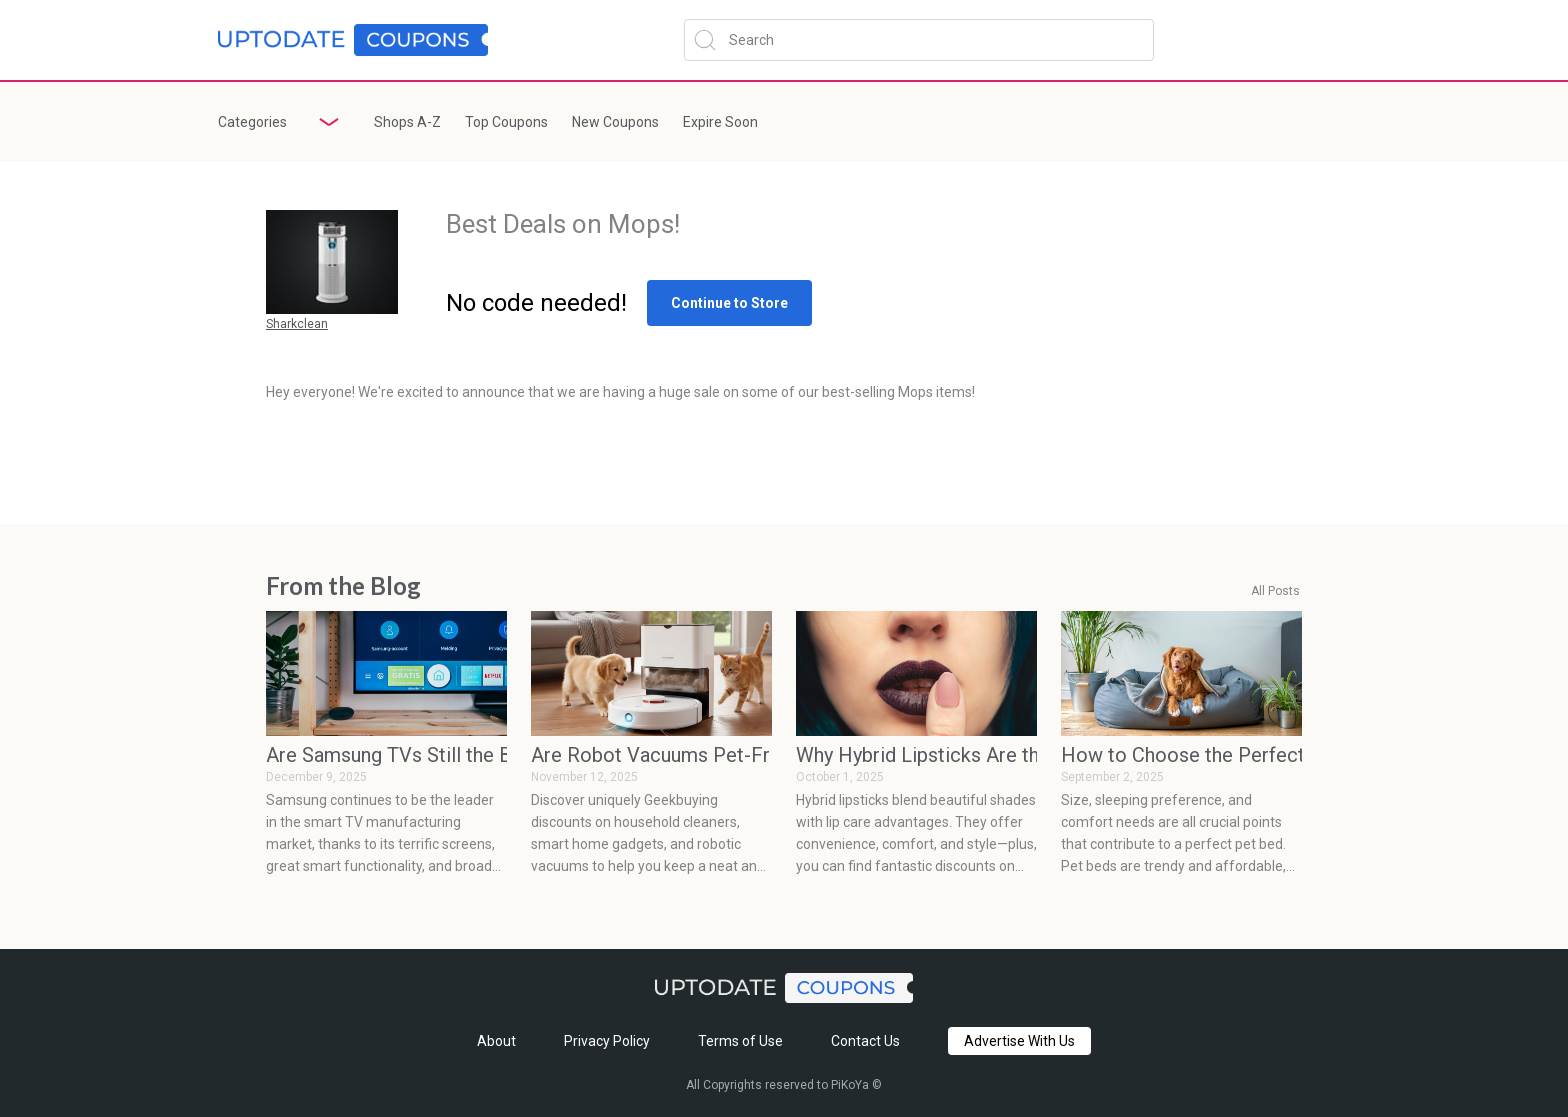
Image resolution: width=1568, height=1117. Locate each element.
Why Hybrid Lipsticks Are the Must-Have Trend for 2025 (916, 755)
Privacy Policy (607, 1041)
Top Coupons (506, 122)
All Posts (1275, 591)
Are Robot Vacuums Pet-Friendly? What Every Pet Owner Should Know (651, 755)
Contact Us (865, 1041)
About (496, 1041)
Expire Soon (720, 122)
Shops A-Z (407, 122)
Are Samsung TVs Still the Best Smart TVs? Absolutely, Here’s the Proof (386, 755)
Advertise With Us (1019, 1041)
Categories (252, 122)
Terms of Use (740, 1041)
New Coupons (615, 122)
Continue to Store (729, 303)
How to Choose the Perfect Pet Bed (1181, 755)
